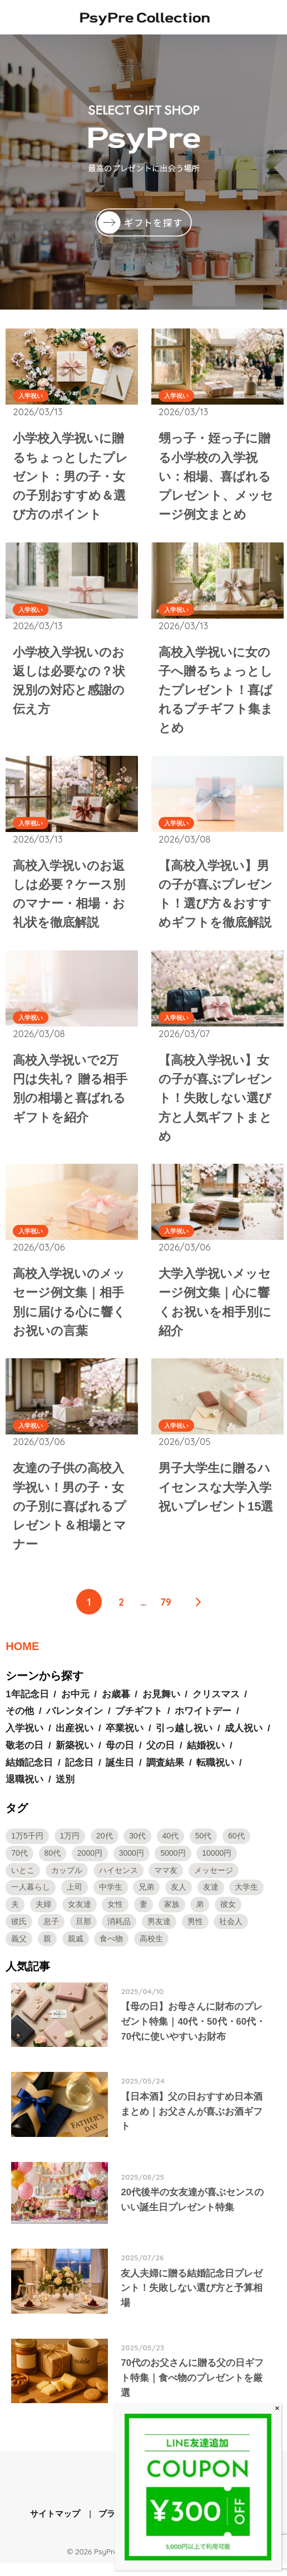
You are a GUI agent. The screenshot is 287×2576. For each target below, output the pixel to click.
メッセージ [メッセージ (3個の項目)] (213, 1880)
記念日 (79, 1773)
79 (165, 1612)
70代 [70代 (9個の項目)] (19, 1864)
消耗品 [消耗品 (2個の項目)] (119, 1931)
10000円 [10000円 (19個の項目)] (216, 1864)
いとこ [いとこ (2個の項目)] (22, 1880)
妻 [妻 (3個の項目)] (143, 1915)
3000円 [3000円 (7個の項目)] (131, 1864)
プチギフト (138, 1722)
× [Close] (277, 2408)
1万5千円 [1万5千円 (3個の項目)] (27, 1846)
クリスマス (216, 1705)
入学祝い (30, 396)
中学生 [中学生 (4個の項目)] (110, 1898)
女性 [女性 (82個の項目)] (115, 1915)
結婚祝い (206, 1756)
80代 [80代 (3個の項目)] (52, 1864)
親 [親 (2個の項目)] (47, 1949)
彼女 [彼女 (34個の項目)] (228, 1915)
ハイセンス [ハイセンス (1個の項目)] (118, 1880)
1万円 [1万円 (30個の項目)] (70, 1846)
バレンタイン (74, 1722)
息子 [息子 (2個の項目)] (51, 1931)
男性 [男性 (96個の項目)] (195, 1931)
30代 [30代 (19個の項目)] (137, 1846)
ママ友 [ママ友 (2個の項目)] (165, 1880)
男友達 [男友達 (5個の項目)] (159, 1931)
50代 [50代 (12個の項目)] (203, 1846)
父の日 (160, 1756)
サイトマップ (55, 2526)
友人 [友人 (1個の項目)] (178, 1898)
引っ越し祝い (184, 1739)
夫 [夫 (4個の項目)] (15, 1915)
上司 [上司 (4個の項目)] (74, 1898)
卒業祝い (125, 1739)
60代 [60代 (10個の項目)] (236, 1846)
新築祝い (74, 1756)
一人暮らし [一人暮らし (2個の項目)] (30, 1898)
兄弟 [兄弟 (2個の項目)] (146, 1898)
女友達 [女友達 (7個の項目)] (79, 1915)
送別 (65, 1790)
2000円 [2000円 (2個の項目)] (89, 1864)
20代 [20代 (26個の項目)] (104, 1846)
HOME (22, 1657)
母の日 (120, 1756)
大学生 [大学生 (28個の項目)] (246, 1898)
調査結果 (165, 1773)
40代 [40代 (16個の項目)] (170, 1846)
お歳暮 (116, 1705)
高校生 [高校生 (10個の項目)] (151, 1949)
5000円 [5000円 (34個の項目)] (172, 1864)
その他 (20, 1722)
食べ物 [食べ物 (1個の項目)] (111, 1949)
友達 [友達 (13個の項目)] (211, 1898)
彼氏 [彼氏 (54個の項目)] (19, 1931)
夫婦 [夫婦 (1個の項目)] (43, 1915)
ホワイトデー (203, 1722)
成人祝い (244, 1739)
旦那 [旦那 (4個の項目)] (83, 1931)
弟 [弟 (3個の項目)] (200, 1915)
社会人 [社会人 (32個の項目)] (231, 1931)
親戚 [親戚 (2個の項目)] (75, 1949)
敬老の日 (24, 1756)
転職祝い (215, 1773)
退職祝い (24, 1790)
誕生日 (120, 1773)
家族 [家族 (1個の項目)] (172, 1915)
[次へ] (198, 1612)
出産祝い (74, 1739)
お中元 (75, 1705)
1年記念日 (27, 1705)
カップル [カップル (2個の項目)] (66, 1880)
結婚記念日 (29, 1773)
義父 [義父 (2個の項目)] (19, 1949)
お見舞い (161, 1705)
